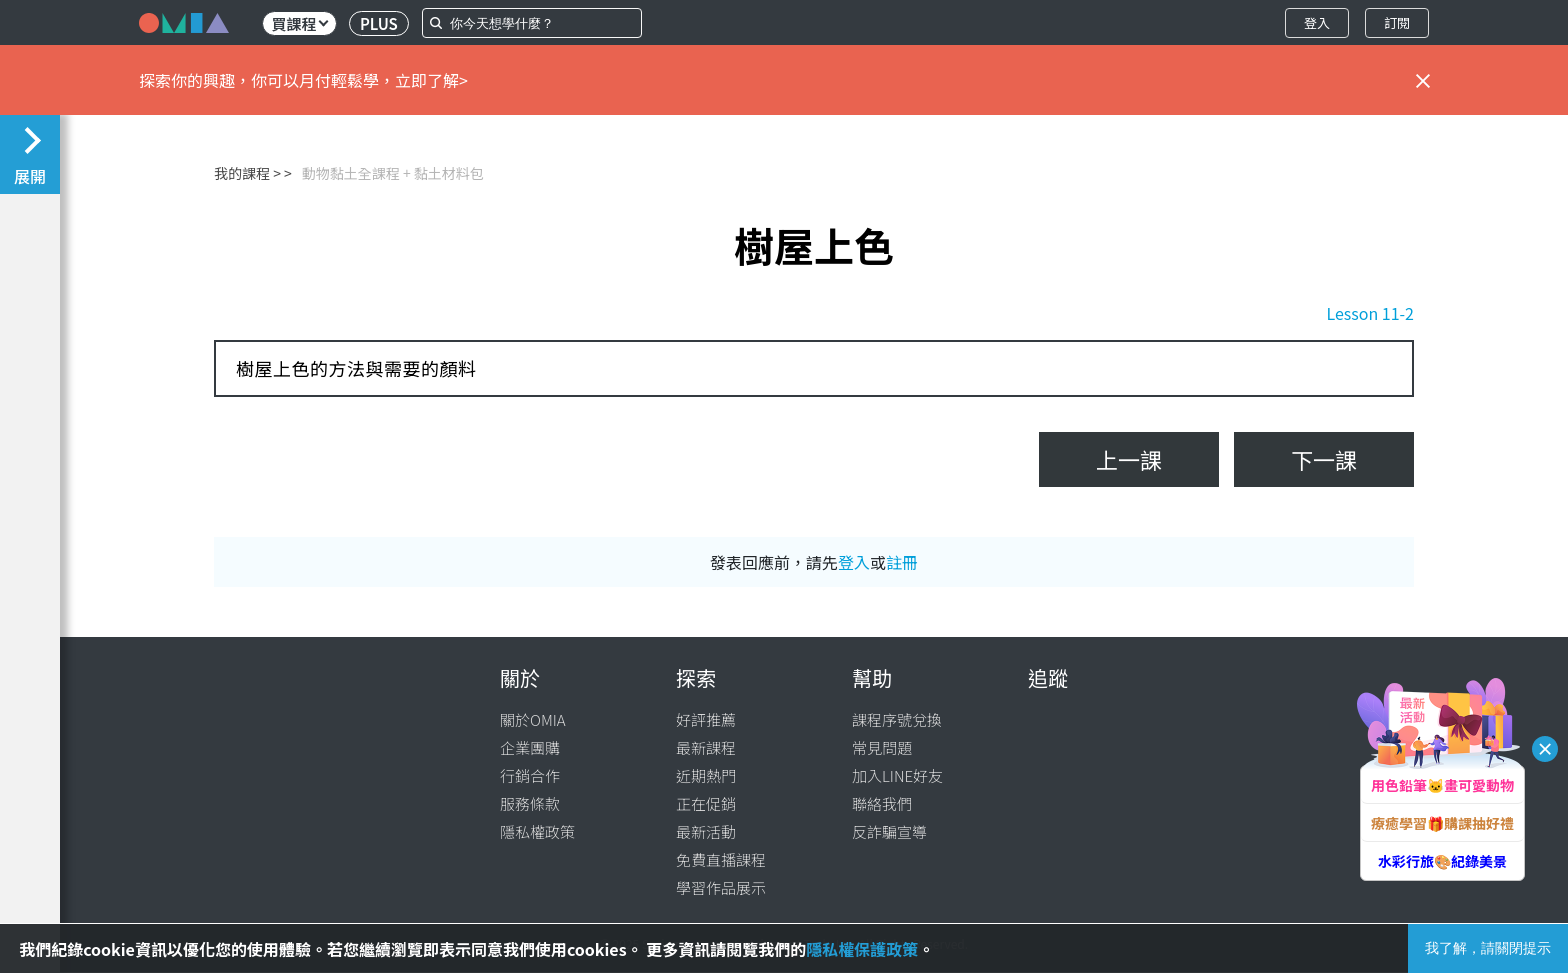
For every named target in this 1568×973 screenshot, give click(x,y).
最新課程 (706, 747)
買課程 (299, 23)
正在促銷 (706, 803)
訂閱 (1397, 22)
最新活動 (706, 831)
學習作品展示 (721, 887)
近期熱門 (706, 775)
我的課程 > (247, 173)
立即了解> (431, 80)
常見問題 (882, 747)
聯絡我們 (882, 803)
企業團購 (530, 747)
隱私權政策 (537, 831)
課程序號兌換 (897, 719)
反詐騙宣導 (889, 831)
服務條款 (530, 803)
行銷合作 (530, 775)
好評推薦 (706, 719)
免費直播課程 (721, 859)
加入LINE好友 (897, 775)
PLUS (379, 23)
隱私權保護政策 (862, 949)
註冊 (902, 562)
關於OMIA (533, 719)
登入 (1317, 22)
